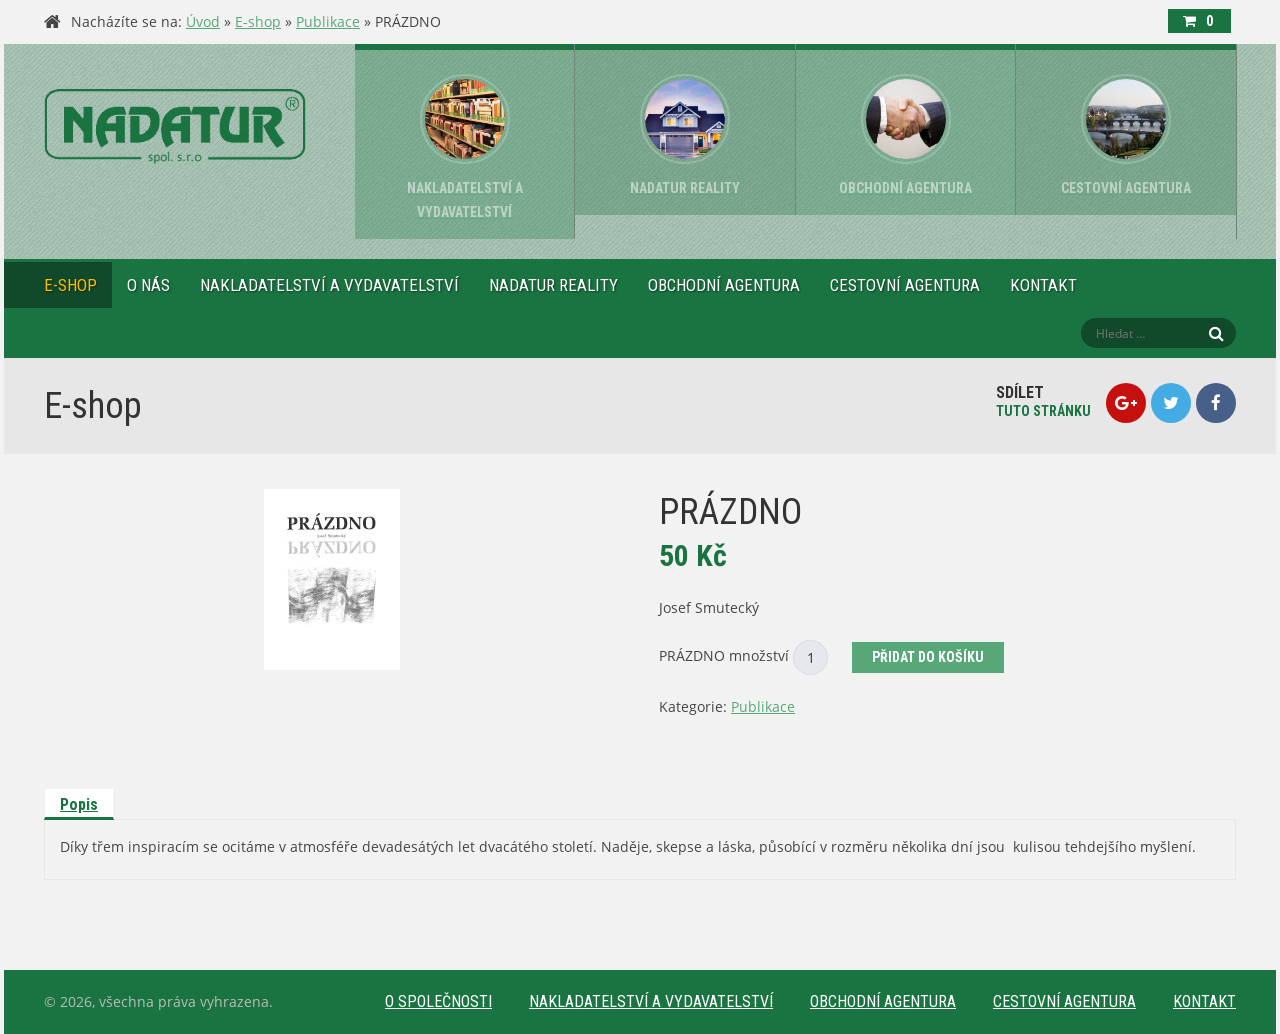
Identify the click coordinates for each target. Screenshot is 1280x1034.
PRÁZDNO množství (724, 655)
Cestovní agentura (905, 285)
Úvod (203, 21)
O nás (148, 285)
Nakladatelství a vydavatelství (329, 285)
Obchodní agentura (724, 285)
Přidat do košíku (928, 657)
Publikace (328, 21)
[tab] (80, 804)
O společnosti (438, 1001)
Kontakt (1043, 285)
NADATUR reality (553, 285)
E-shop (258, 21)
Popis (79, 804)
